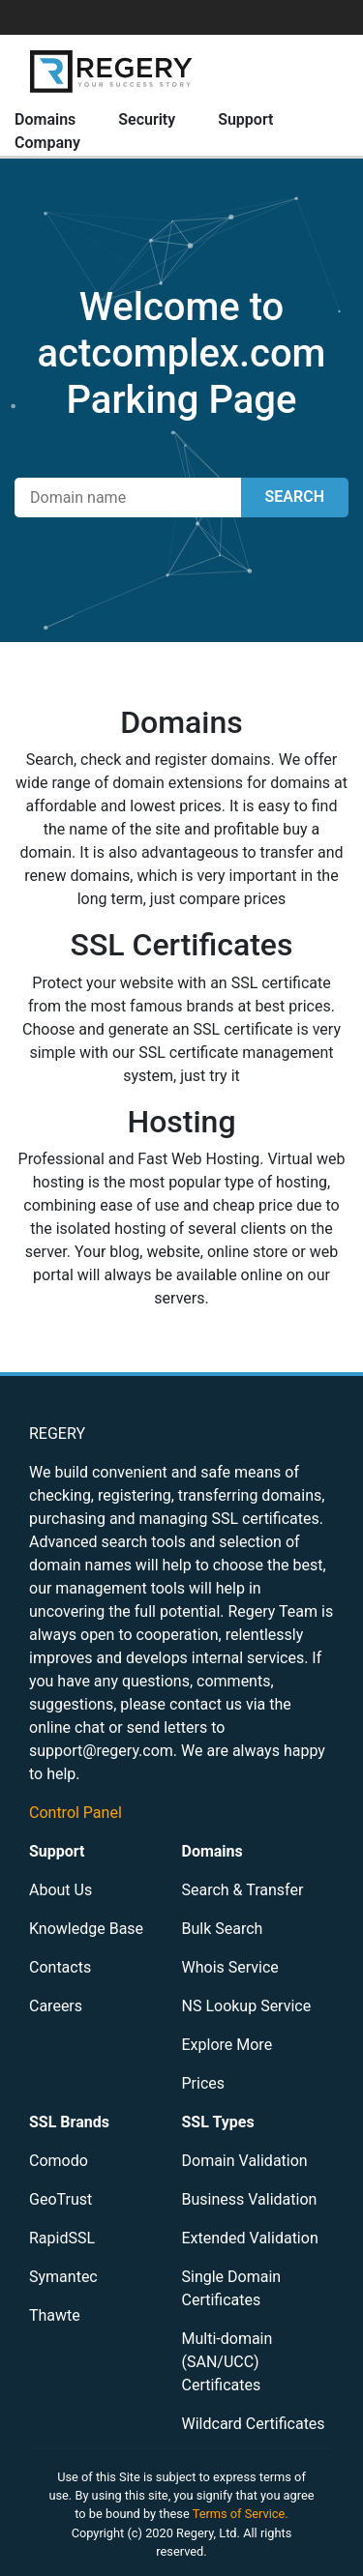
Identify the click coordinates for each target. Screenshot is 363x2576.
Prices (204, 2083)
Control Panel (75, 1812)
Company (47, 142)
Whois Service (230, 1967)
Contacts (60, 1967)
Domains (45, 119)
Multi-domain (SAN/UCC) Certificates (227, 2361)
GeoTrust (60, 2199)
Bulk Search (222, 1928)
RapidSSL (62, 2238)
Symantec (63, 2277)
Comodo (58, 2161)
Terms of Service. (240, 2513)
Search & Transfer (243, 1890)
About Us (60, 1890)
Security (146, 119)
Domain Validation (245, 2161)
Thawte (54, 2315)
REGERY (57, 1433)
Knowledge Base (86, 1928)
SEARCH (294, 496)
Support (245, 119)
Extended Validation (250, 2238)
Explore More (227, 2044)
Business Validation (250, 2199)
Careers (55, 2006)
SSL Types (218, 2122)
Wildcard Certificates (253, 2424)
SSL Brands (69, 2122)
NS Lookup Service (247, 2006)
